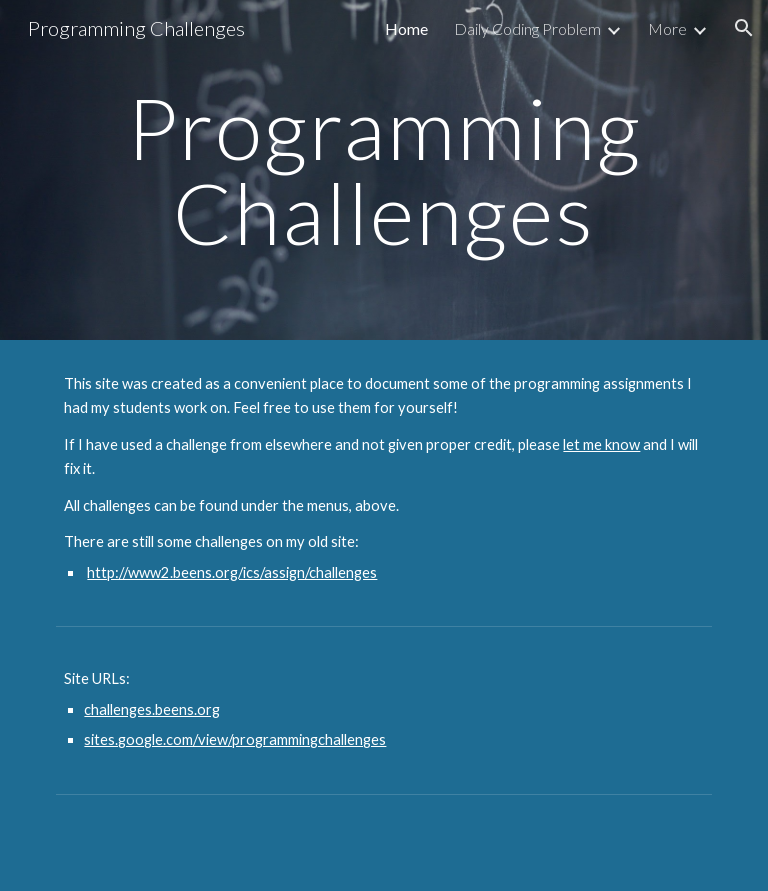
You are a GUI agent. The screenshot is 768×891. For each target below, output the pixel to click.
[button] (744, 28)
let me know (601, 444)
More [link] (667, 28)
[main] (383, 170)
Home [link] (406, 28)
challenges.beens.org (152, 709)
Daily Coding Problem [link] (527, 28)
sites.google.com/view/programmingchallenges (235, 739)
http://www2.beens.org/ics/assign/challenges (232, 572)
